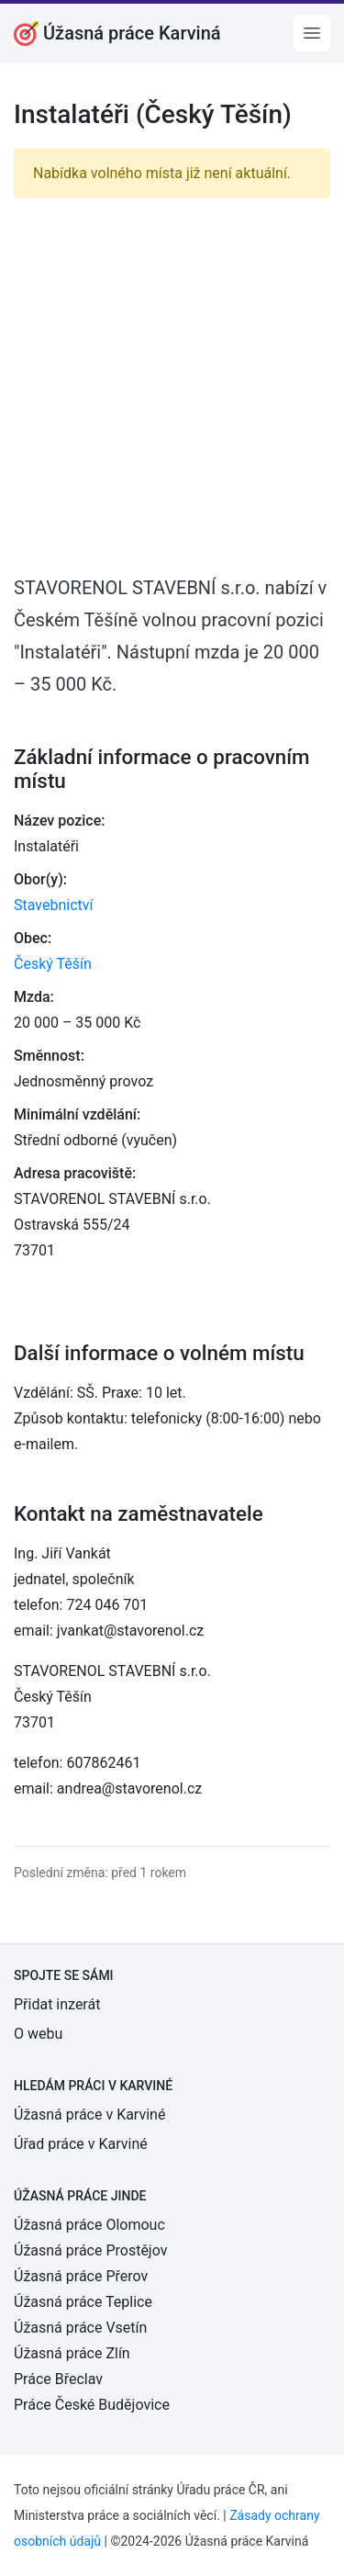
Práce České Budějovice (92, 2404)
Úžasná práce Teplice (83, 2302)
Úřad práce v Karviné (81, 2144)
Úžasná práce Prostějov (90, 2250)
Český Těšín (53, 964)
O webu (38, 2033)
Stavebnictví (53, 905)
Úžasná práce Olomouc (89, 2224)
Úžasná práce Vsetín (80, 2327)
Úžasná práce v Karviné (89, 2114)
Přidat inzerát (57, 2004)
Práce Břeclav (58, 2379)
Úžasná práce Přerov (81, 2276)
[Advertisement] (172, 385)
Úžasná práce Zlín (72, 2353)
